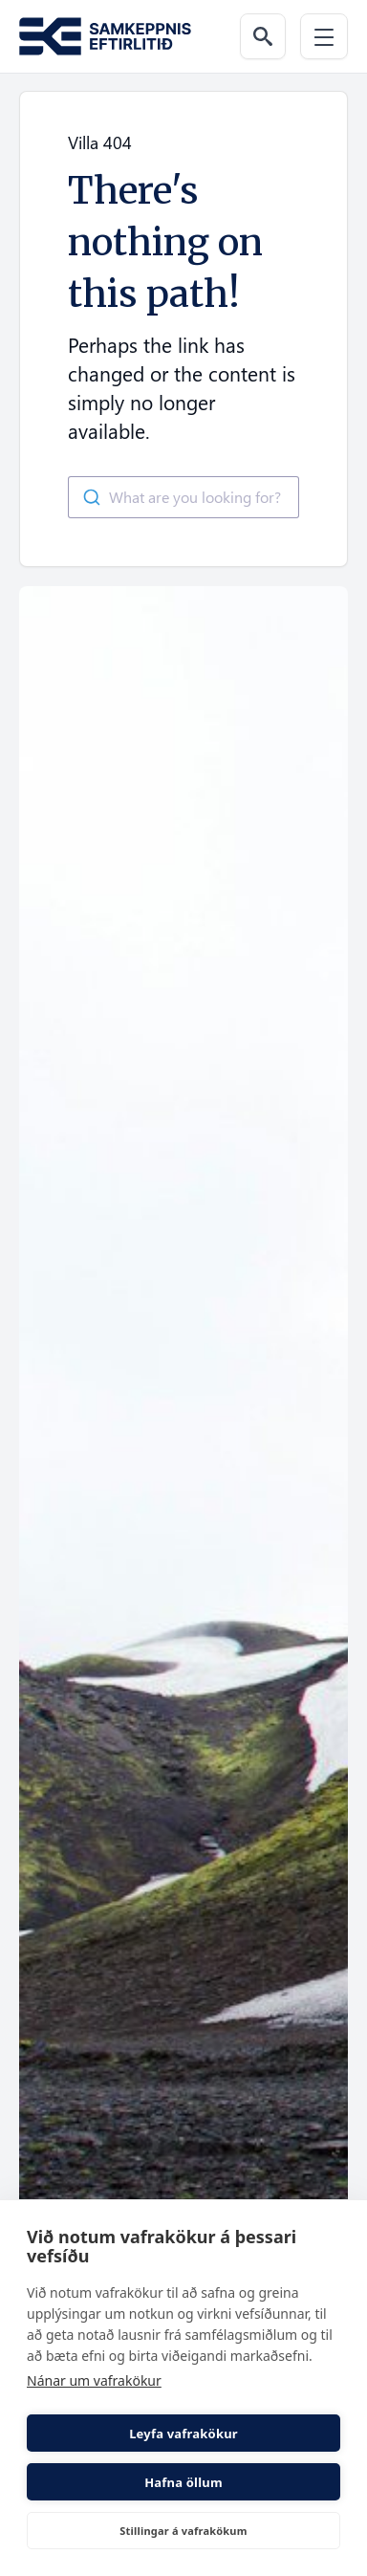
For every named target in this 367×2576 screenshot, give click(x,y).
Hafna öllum (183, 2482)
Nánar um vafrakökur (94, 2380)
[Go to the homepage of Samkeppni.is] (105, 36)
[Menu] (324, 36)
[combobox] (183, 497)
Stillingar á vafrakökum (183, 2530)
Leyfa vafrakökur (183, 2433)
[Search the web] (263, 36)
